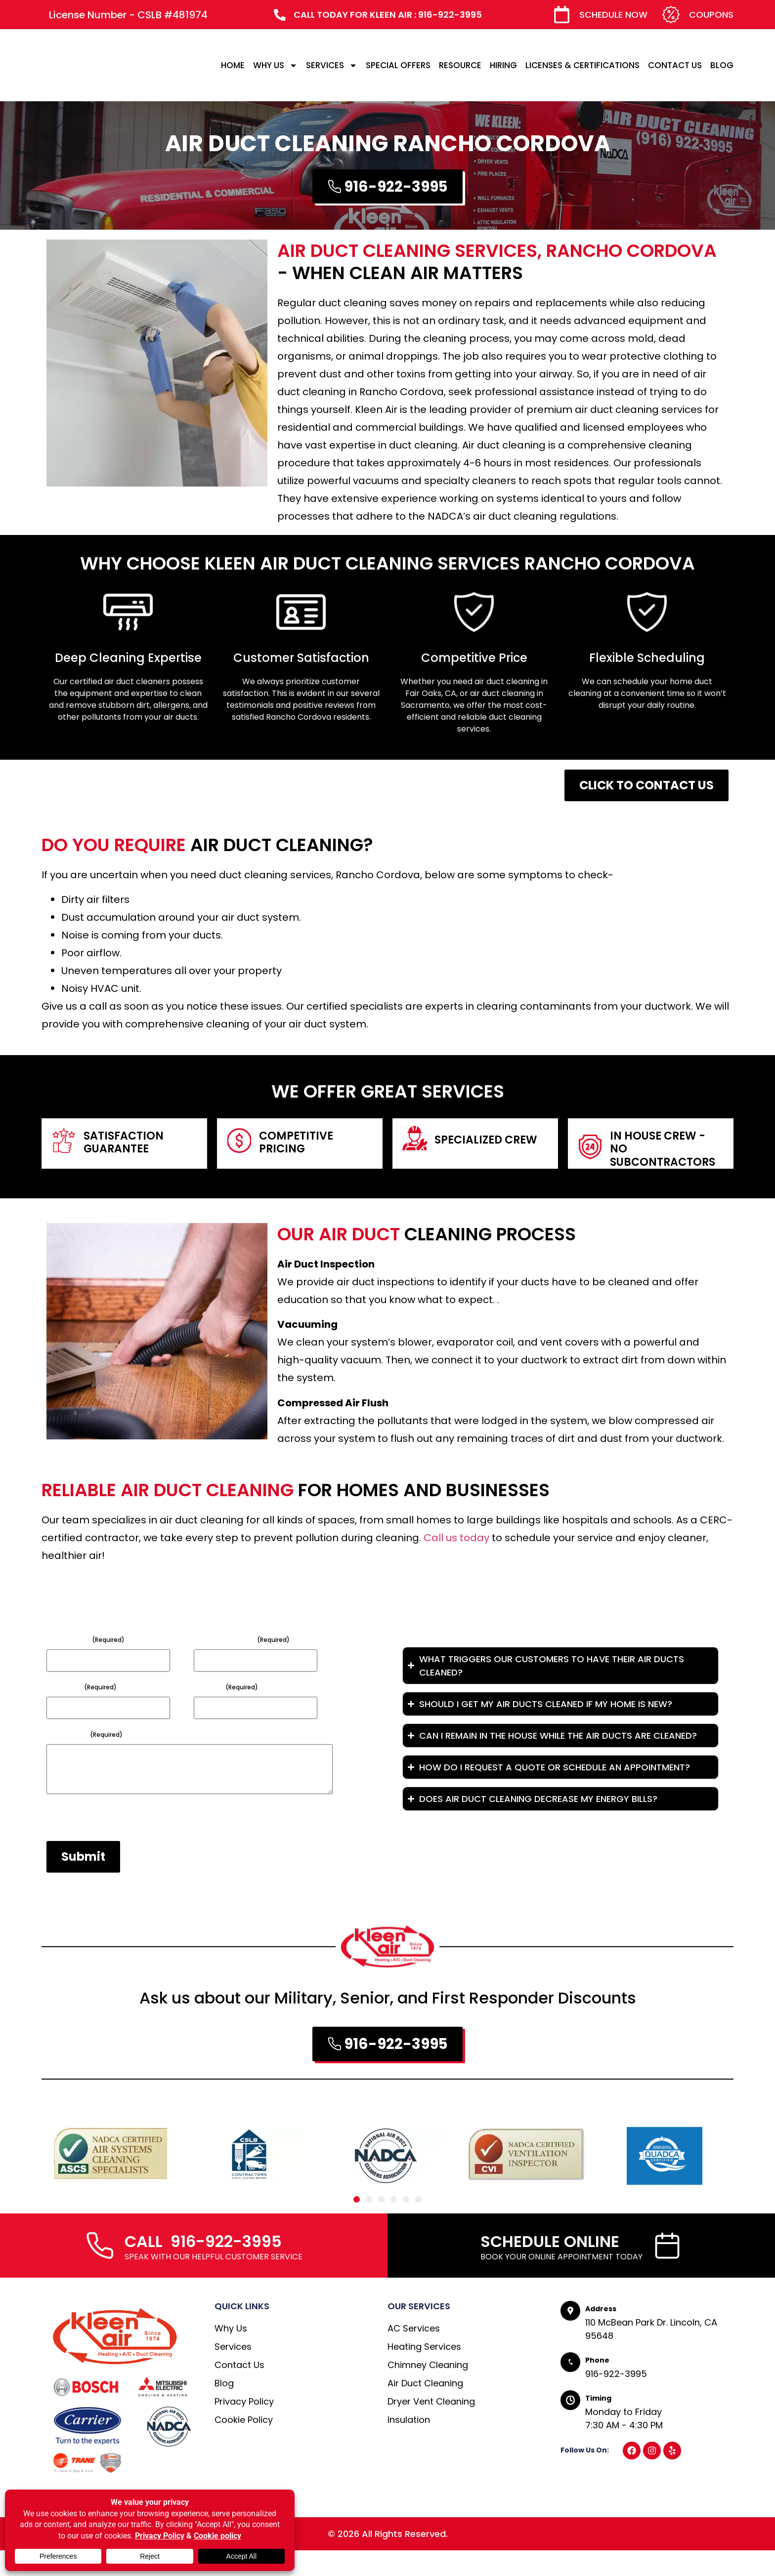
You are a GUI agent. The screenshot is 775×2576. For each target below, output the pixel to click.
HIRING (503, 65)
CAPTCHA (65, 1843)
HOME (233, 65)
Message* (84, 1734)
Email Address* (242, 1639)
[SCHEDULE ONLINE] (667, 2271)
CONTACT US (675, 65)
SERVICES (331, 65)
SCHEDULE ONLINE (549, 2266)
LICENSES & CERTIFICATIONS (582, 65)
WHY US (275, 65)
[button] (356, 2224)
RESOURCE (460, 65)
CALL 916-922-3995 (203, 2266)
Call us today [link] (456, 1538)
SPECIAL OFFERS (398, 65)
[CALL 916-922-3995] (100, 2271)
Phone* (226, 1686)
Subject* (81, 1686)
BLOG (721, 65)
